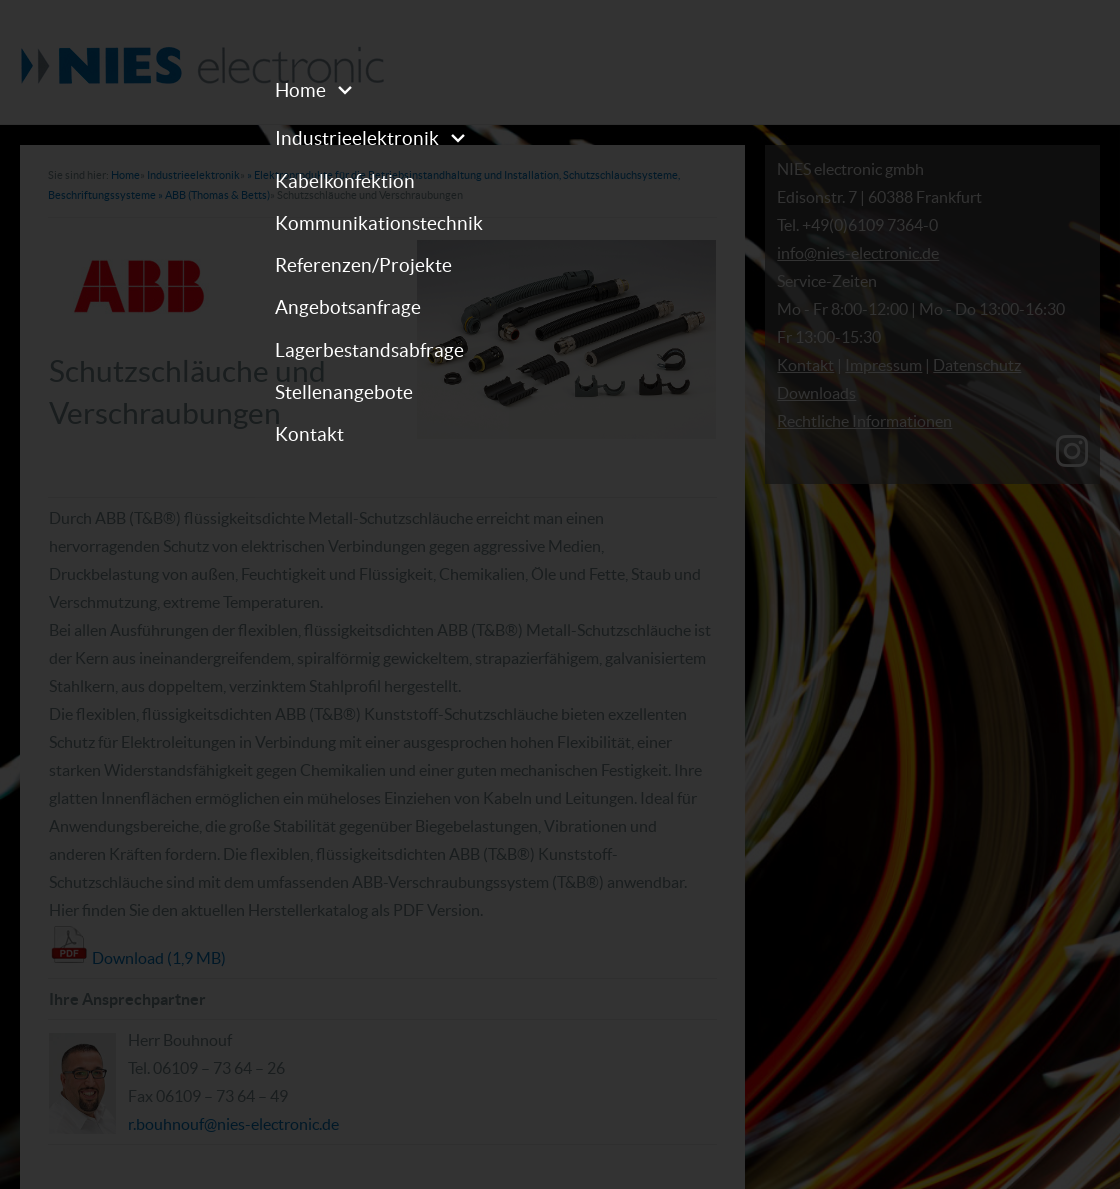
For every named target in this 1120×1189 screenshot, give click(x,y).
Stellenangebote (344, 392)
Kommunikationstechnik (379, 223)
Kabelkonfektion (345, 181)
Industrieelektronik (357, 138)
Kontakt (309, 434)
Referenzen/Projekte (363, 265)
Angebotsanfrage (348, 307)
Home (300, 90)
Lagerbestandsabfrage (369, 350)
